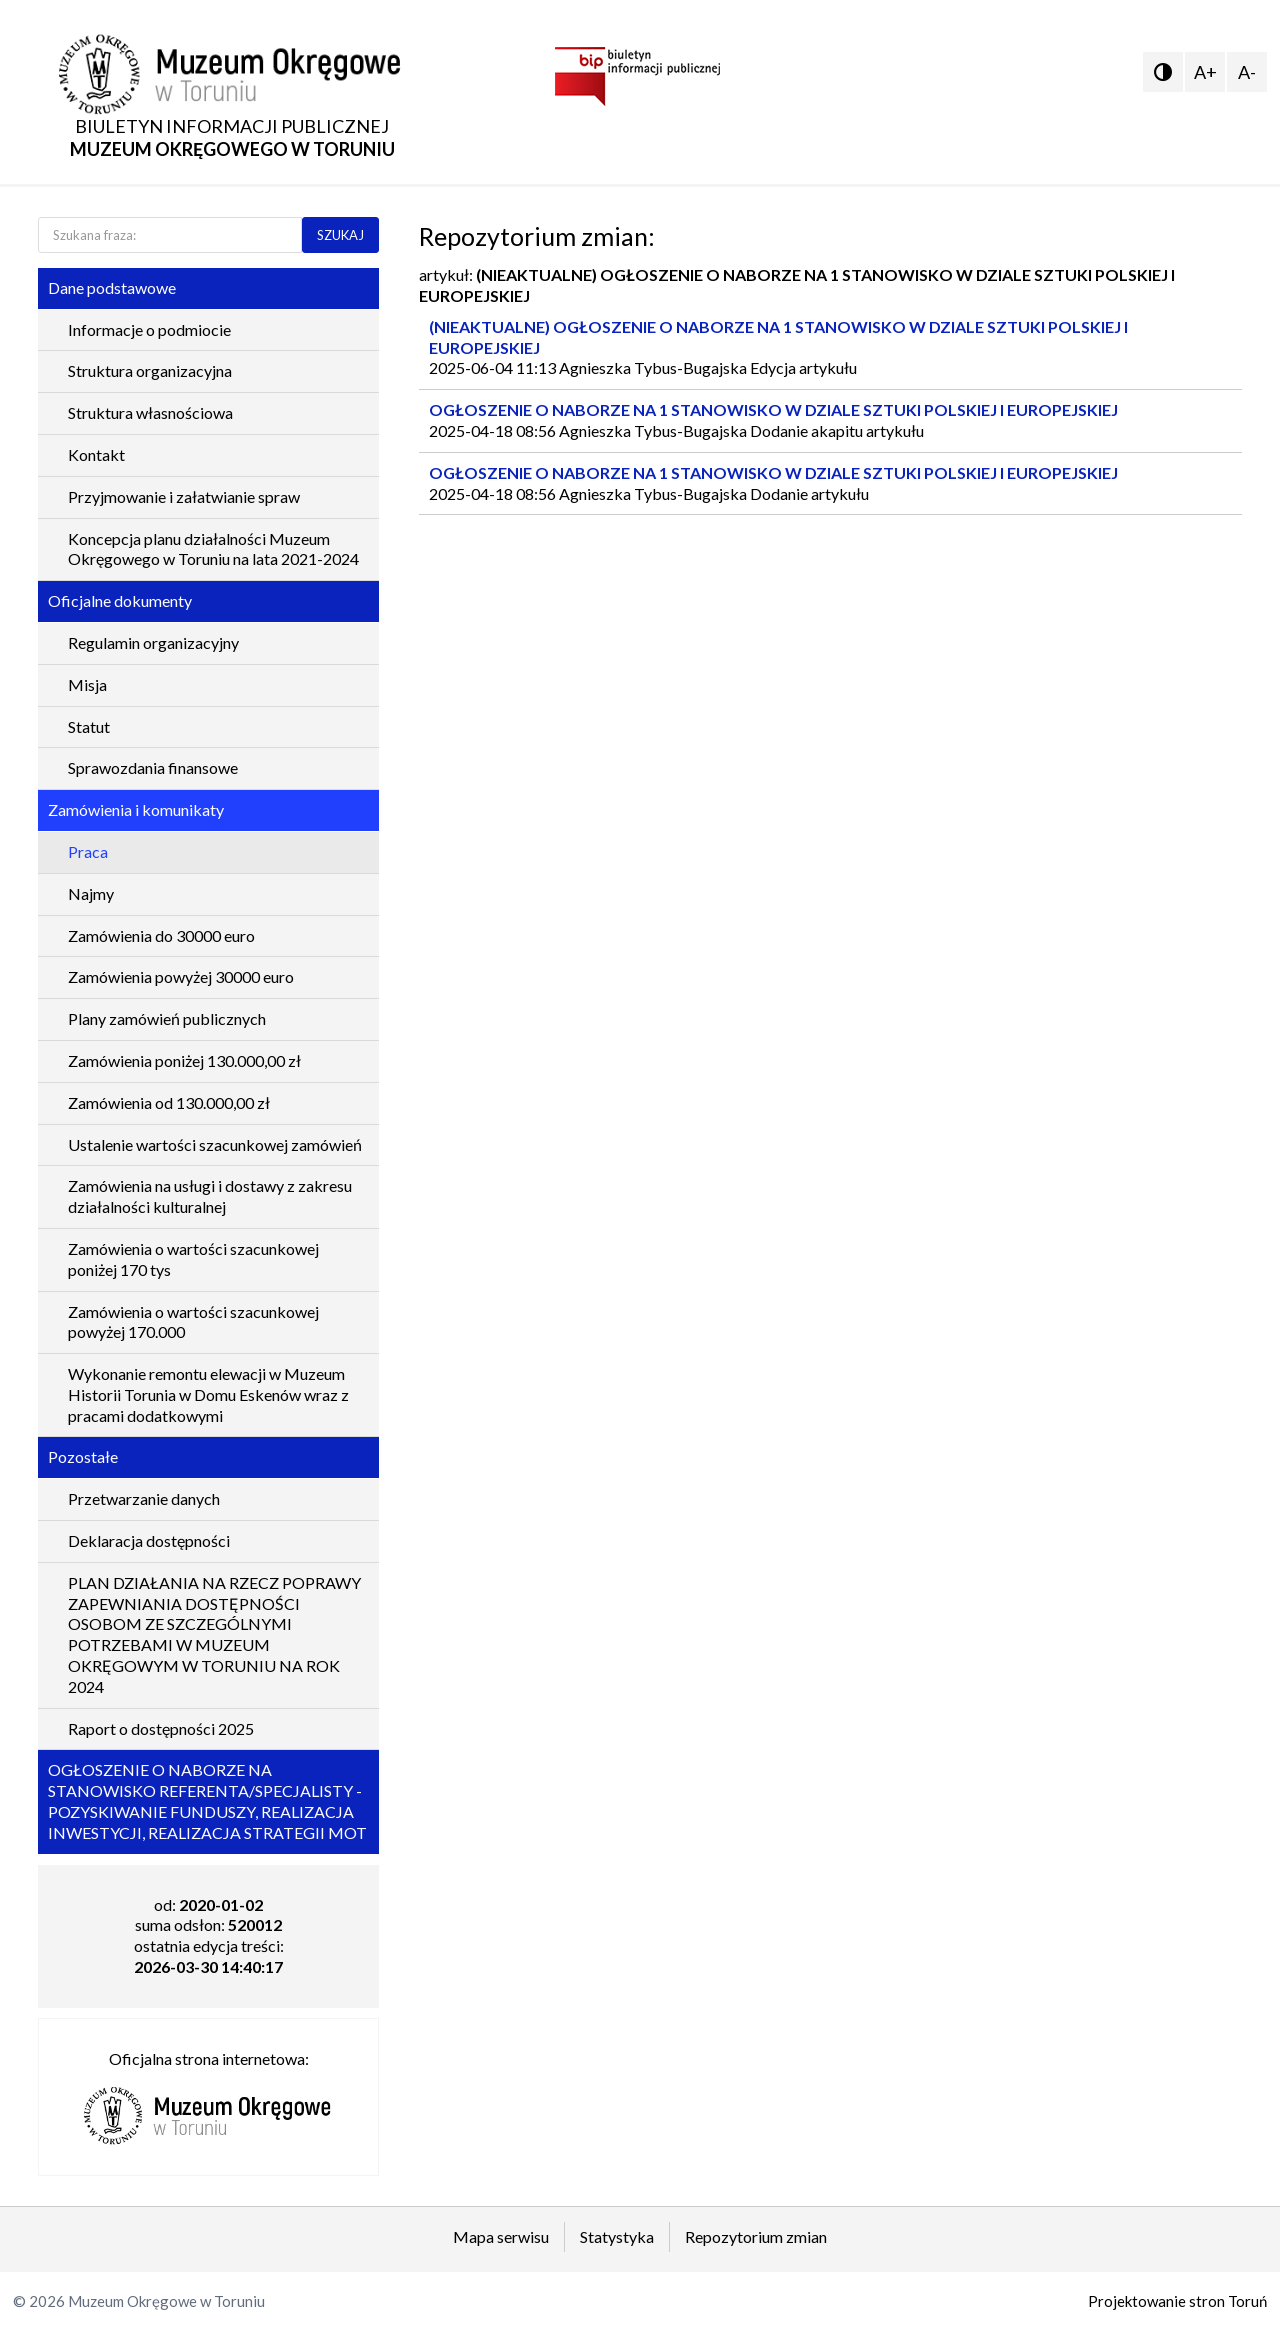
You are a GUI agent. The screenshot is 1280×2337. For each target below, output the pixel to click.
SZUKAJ (340, 235)
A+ (1205, 72)
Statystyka (617, 2236)
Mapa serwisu (501, 2236)
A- (1247, 72)
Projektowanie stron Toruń (1177, 2301)
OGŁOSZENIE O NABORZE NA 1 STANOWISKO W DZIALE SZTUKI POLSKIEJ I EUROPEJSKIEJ (773, 409)
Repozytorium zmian (756, 2236)
